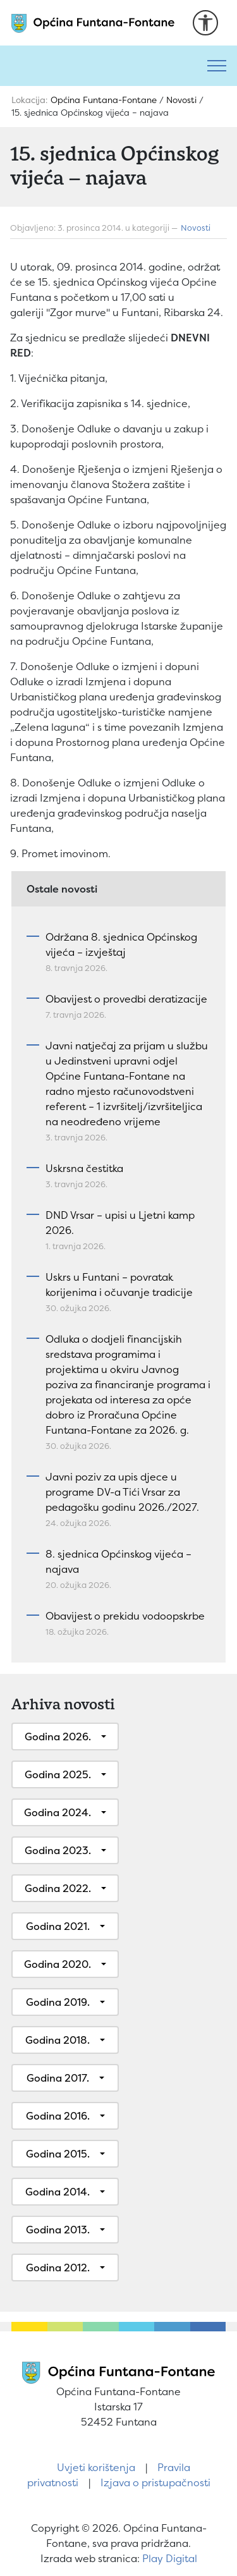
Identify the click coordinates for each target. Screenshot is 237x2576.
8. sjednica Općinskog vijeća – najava (118, 1561)
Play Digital (169, 2558)
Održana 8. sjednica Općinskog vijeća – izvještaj (121, 944)
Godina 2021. (58, 1926)
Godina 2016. (58, 2116)
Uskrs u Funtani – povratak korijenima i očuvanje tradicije (119, 1284)
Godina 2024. (57, 1812)
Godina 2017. (58, 2078)
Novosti (195, 228)
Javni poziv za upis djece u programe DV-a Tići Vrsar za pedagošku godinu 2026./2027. (122, 1492)
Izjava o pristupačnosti (155, 2482)
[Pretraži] (98, 66)
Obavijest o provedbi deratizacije (126, 999)
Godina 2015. (58, 2154)
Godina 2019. (58, 2002)
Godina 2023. (58, 1850)
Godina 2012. (58, 2267)
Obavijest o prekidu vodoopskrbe (125, 1616)
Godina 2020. (57, 1964)
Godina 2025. (58, 1774)
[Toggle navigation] (217, 66)
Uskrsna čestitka (84, 1168)
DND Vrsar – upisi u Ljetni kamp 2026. (120, 1222)
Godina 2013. (58, 2230)
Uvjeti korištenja (96, 2467)
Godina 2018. (57, 2040)
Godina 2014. (57, 2192)
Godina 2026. (58, 1736)
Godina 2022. (58, 1888)
